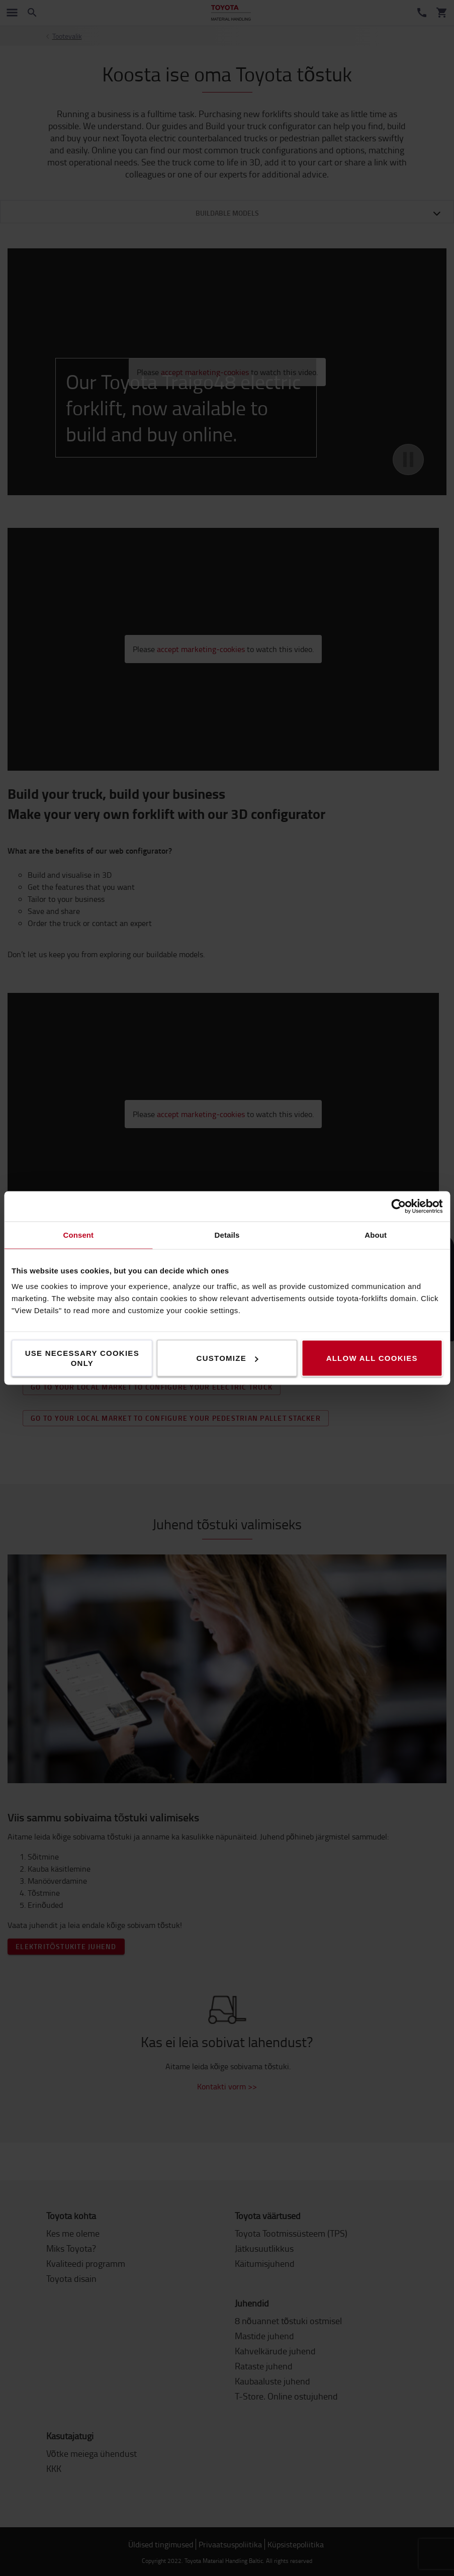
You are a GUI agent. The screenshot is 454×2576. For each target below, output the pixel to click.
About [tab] (376, 1235)
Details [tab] (227, 1235)
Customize (227, 1358)
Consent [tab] (78, 1235)
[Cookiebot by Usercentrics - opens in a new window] (398, 1206)
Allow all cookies (372, 1358)
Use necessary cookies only (82, 1358)
